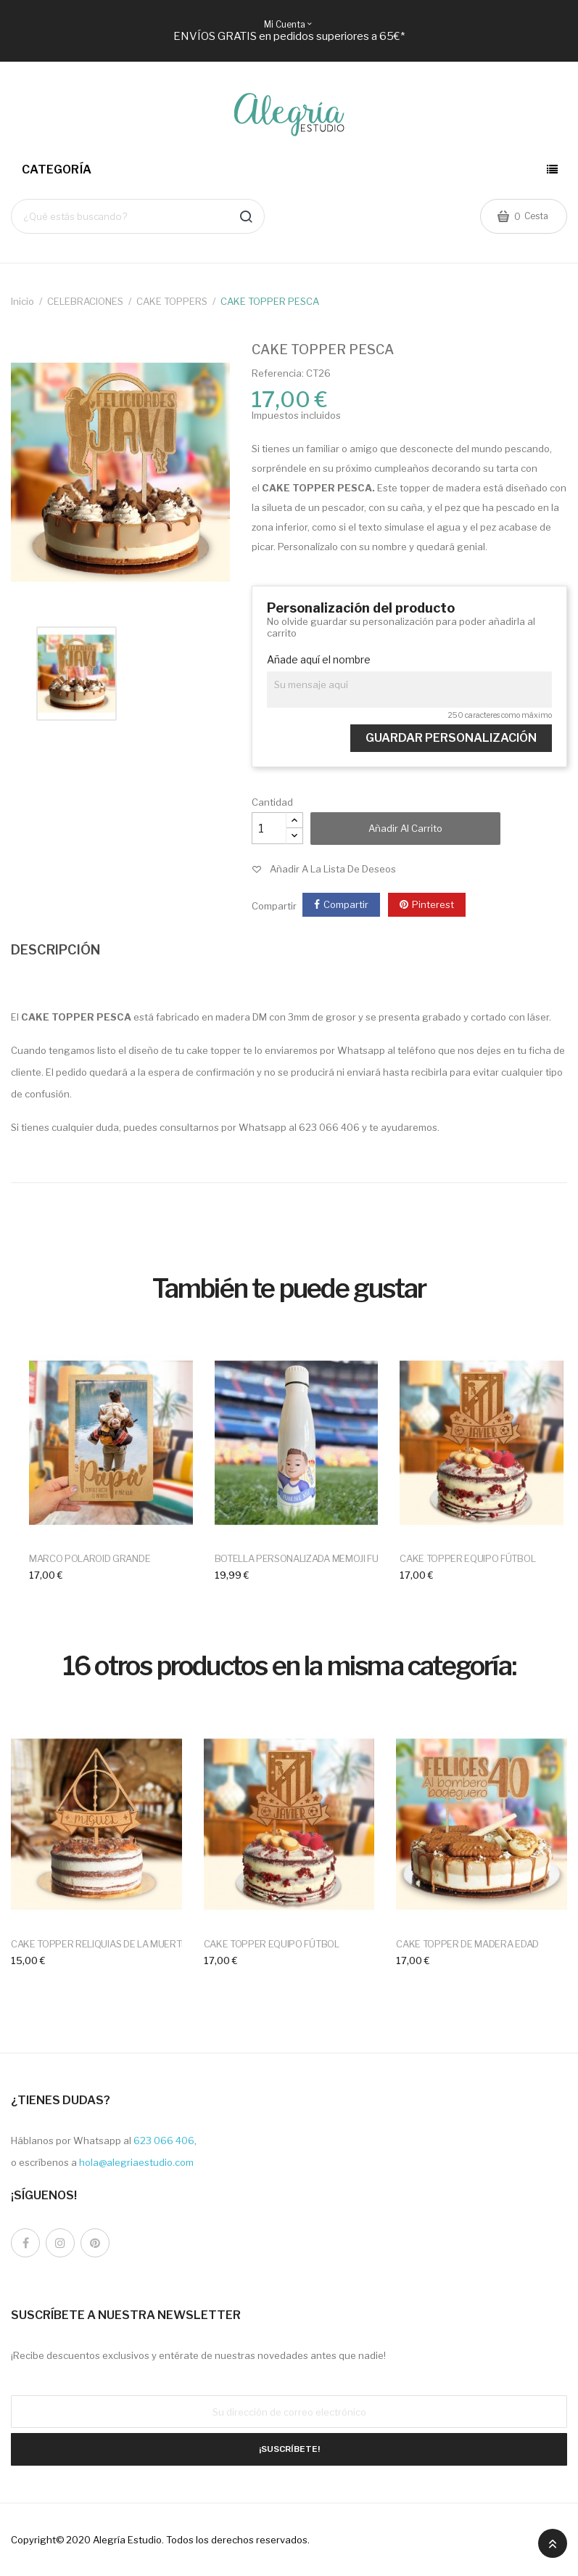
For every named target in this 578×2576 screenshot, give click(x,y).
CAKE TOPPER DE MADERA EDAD (467, 1944)
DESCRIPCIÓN (55, 949)
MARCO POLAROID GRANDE (89, 1558)
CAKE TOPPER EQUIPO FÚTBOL (467, 1558)
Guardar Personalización (451, 738)
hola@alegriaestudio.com (136, 2162)
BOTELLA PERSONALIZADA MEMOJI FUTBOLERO (318, 1558)
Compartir (345, 904)
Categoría (57, 169)
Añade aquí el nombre (319, 660)
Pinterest (433, 904)
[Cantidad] (269, 828)
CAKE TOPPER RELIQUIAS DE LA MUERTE (99, 1944)
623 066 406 (163, 2140)
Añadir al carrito (405, 828)
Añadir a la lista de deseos (333, 869)
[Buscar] (137, 216)
